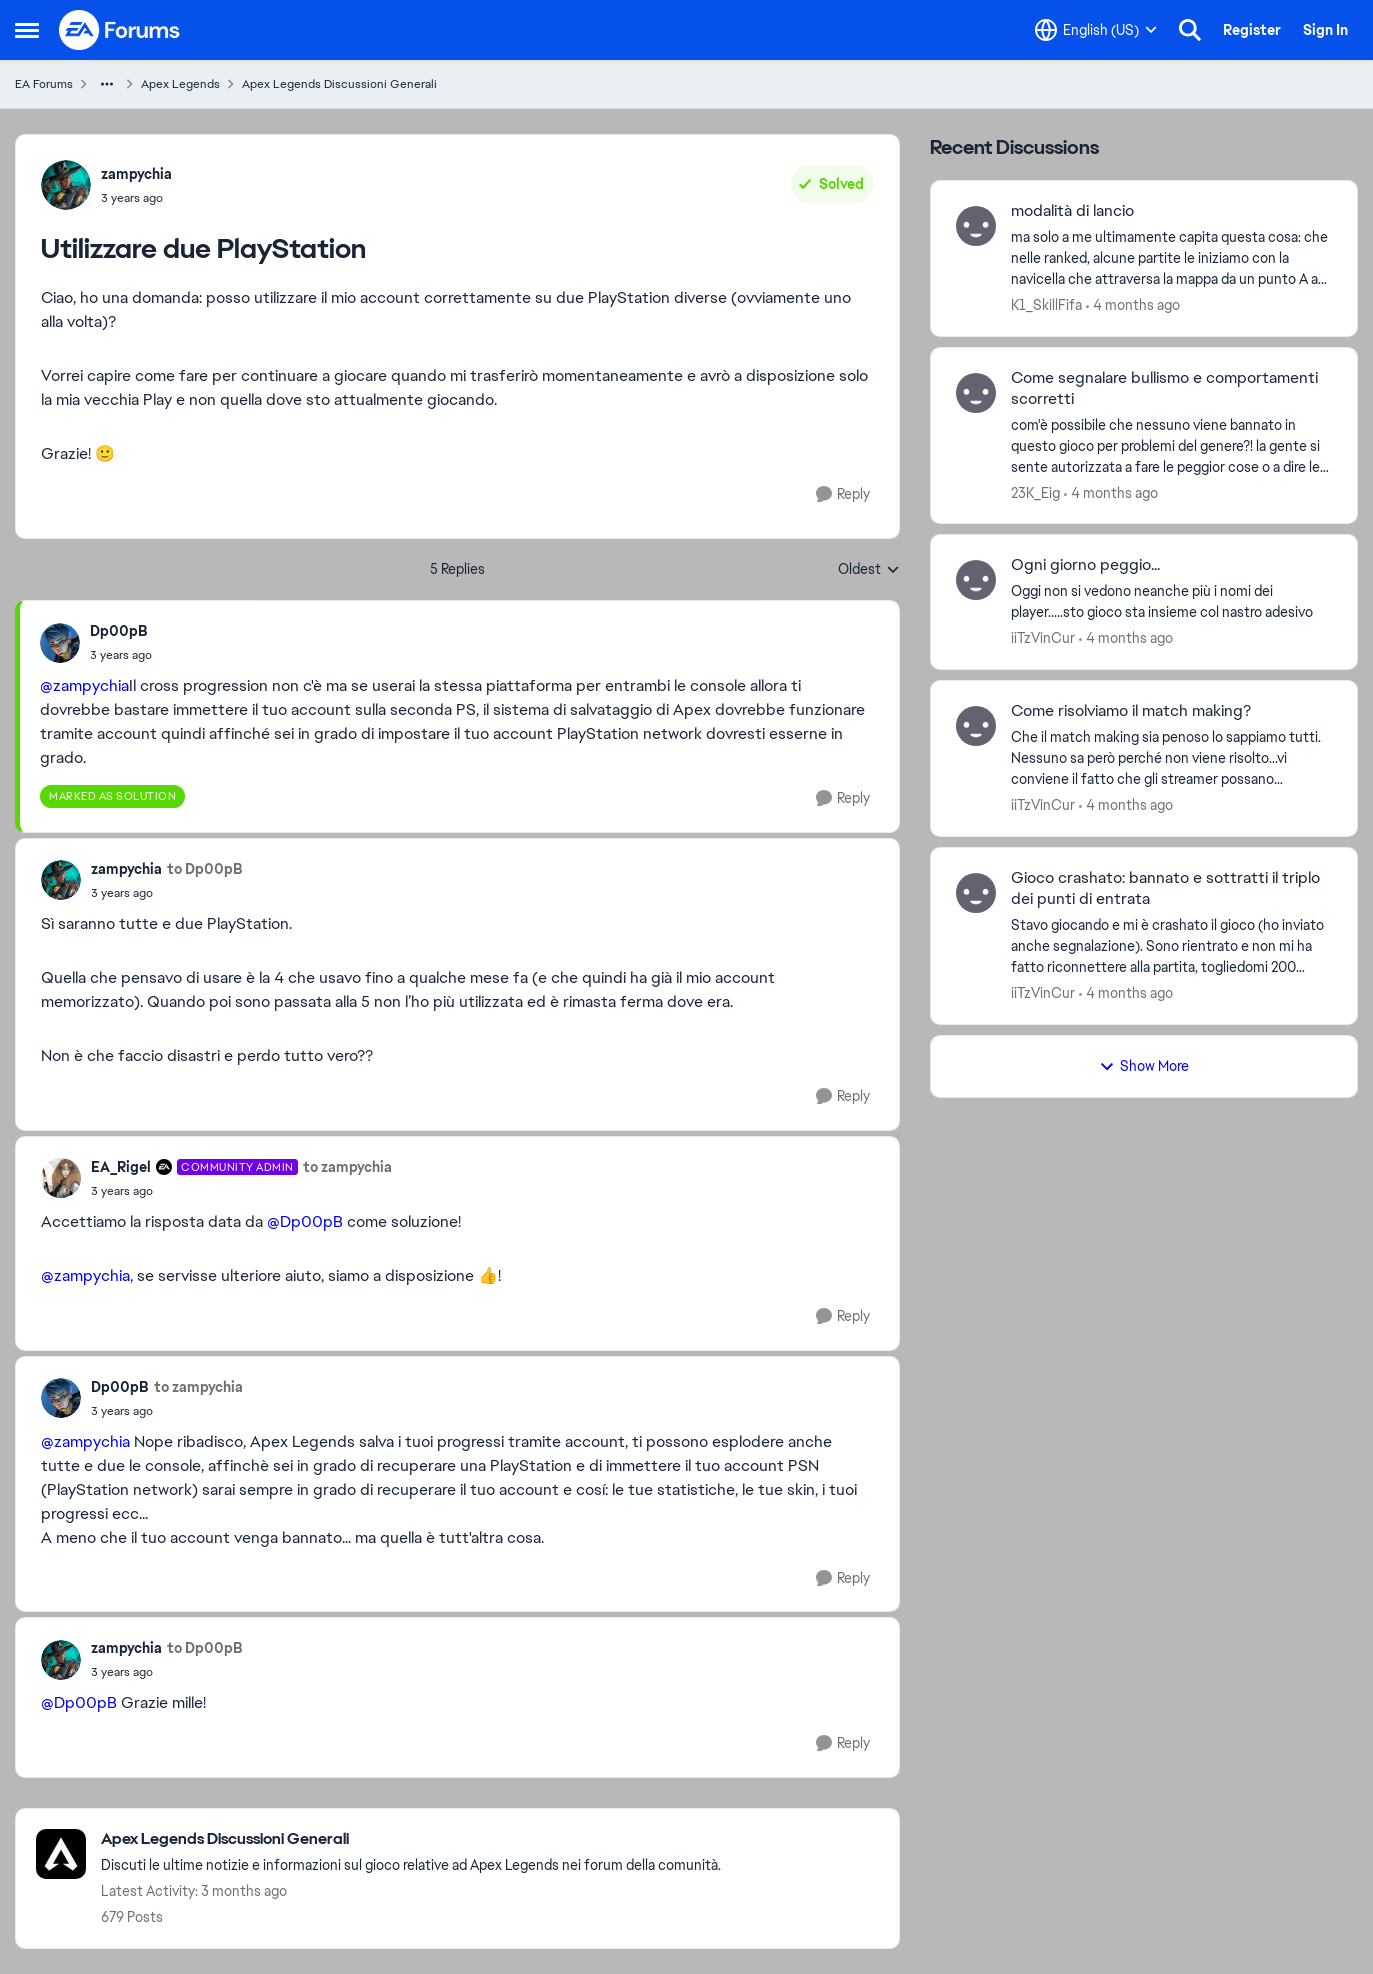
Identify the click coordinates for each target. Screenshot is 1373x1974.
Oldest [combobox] (869, 570)
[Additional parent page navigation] (107, 84)
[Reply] (843, 494)
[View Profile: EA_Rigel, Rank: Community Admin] (61, 1178)
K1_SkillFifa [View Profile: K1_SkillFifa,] (1046, 305)
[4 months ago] (1133, 305)
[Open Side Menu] (27, 30)
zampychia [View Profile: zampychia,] (136, 174)
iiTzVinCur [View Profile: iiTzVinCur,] (1043, 638)
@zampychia (84, 685)
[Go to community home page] (120, 30)
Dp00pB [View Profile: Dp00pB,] (119, 631)
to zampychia (347, 1167)
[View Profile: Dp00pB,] (60, 643)
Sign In (1325, 30)
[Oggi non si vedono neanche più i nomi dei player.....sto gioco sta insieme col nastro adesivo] (1171, 602)
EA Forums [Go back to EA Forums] (44, 84)
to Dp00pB (205, 869)
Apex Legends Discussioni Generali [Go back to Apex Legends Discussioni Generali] (339, 84)
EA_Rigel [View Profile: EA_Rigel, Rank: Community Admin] (121, 1167)
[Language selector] (1096, 30)
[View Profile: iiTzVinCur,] (976, 580)
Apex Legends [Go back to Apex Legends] (180, 84)
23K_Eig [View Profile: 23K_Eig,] (1035, 492)
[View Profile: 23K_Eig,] (976, 393)
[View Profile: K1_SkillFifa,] (976, 226)
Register (1252, 30)
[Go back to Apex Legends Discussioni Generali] (411, 1839)
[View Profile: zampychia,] (66, 185)
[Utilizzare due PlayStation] (121, 655)
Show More (1144, 1066)
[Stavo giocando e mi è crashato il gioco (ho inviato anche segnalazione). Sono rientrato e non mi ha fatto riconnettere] (1171, 946)
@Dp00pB (305, 1221)
